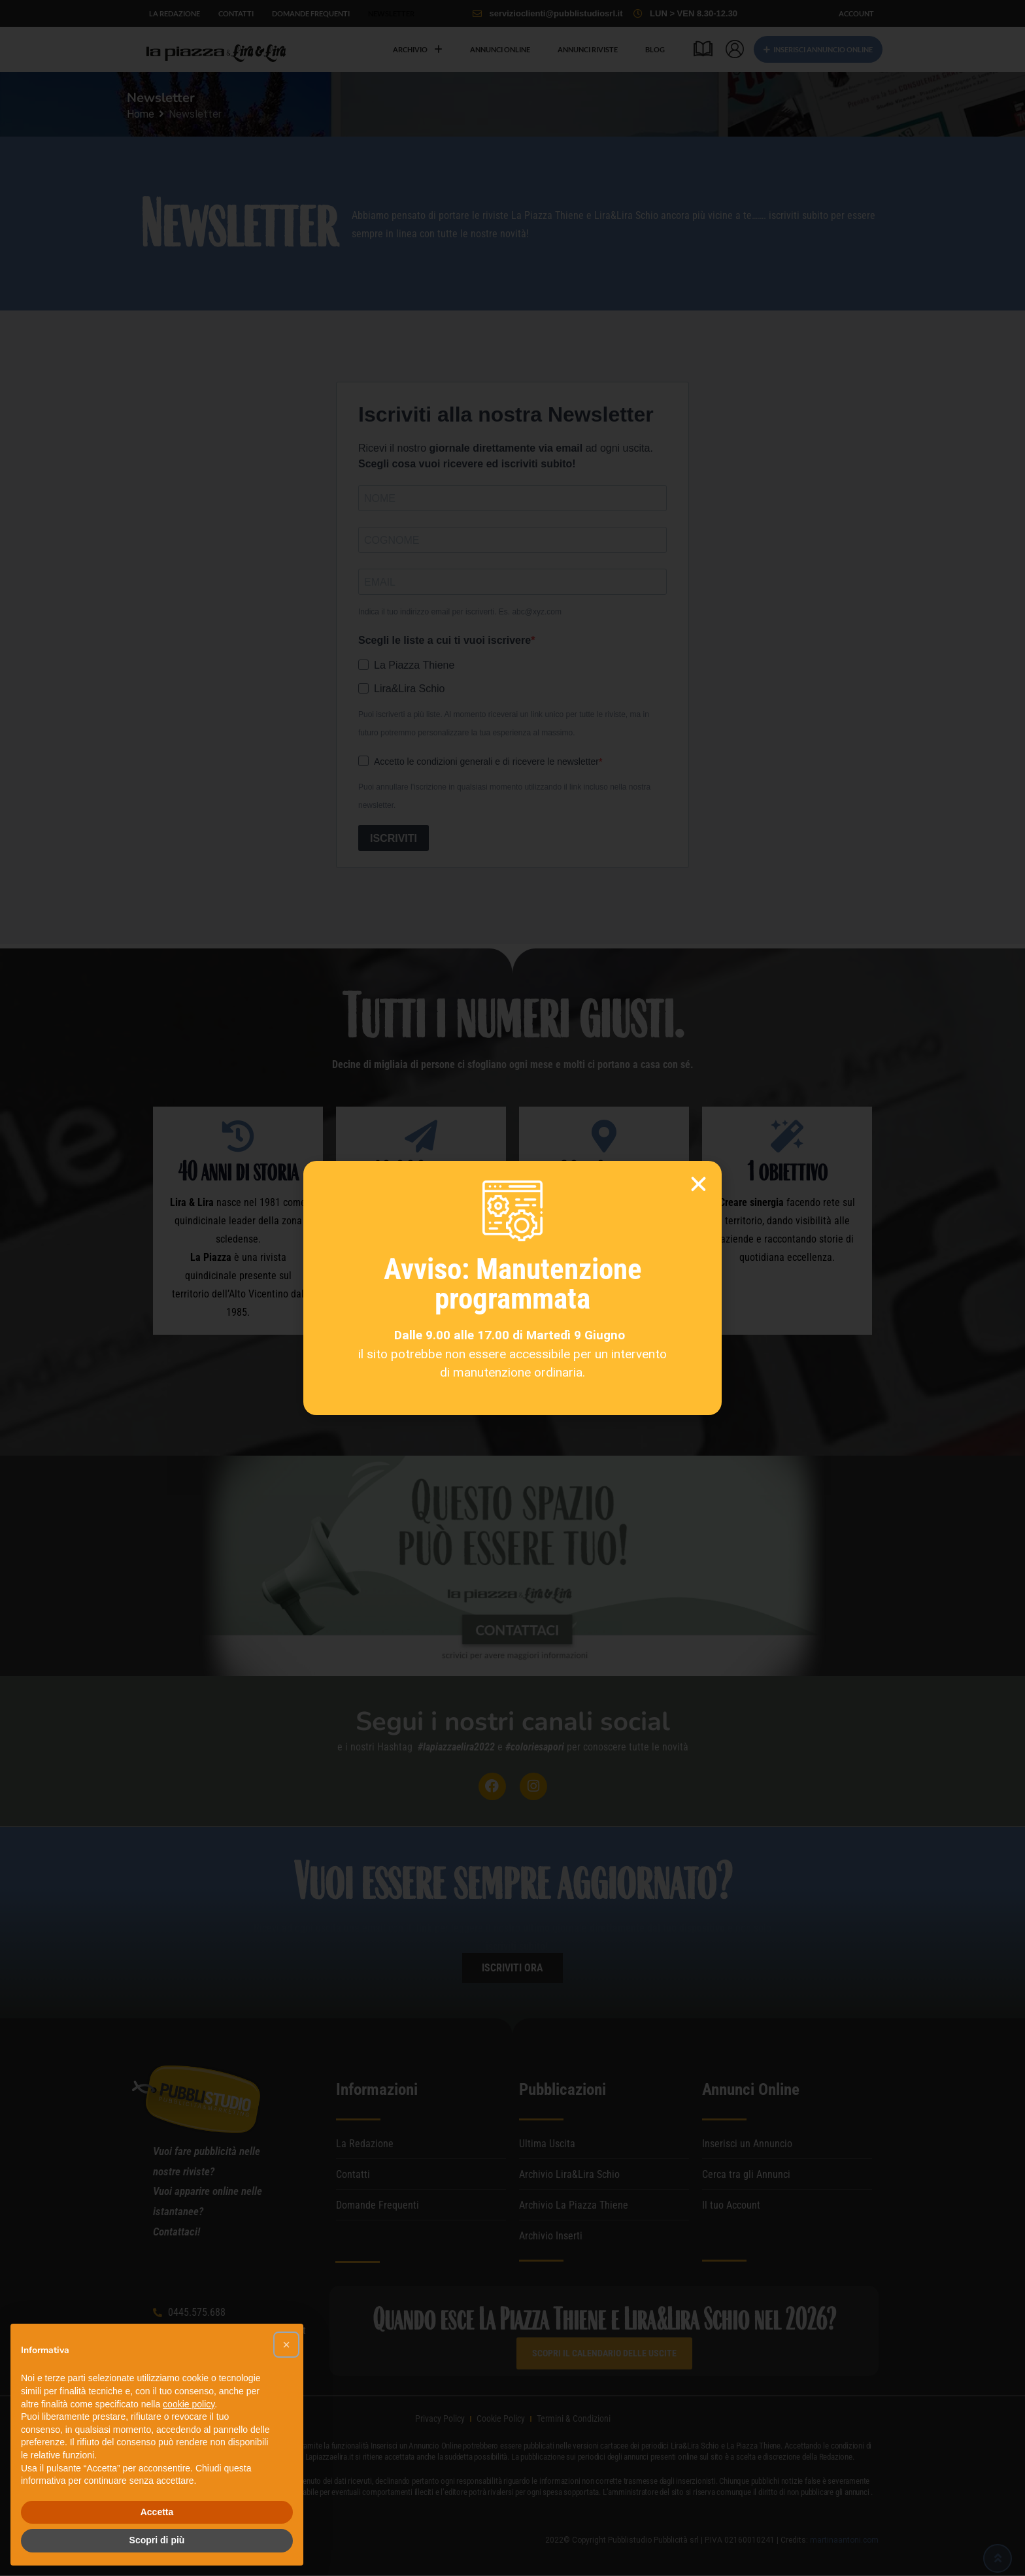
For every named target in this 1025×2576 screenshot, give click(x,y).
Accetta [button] (157, 2512)
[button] (286, 2344)
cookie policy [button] (188, 2404)
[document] (512, 1288)
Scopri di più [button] (157, 2540)
